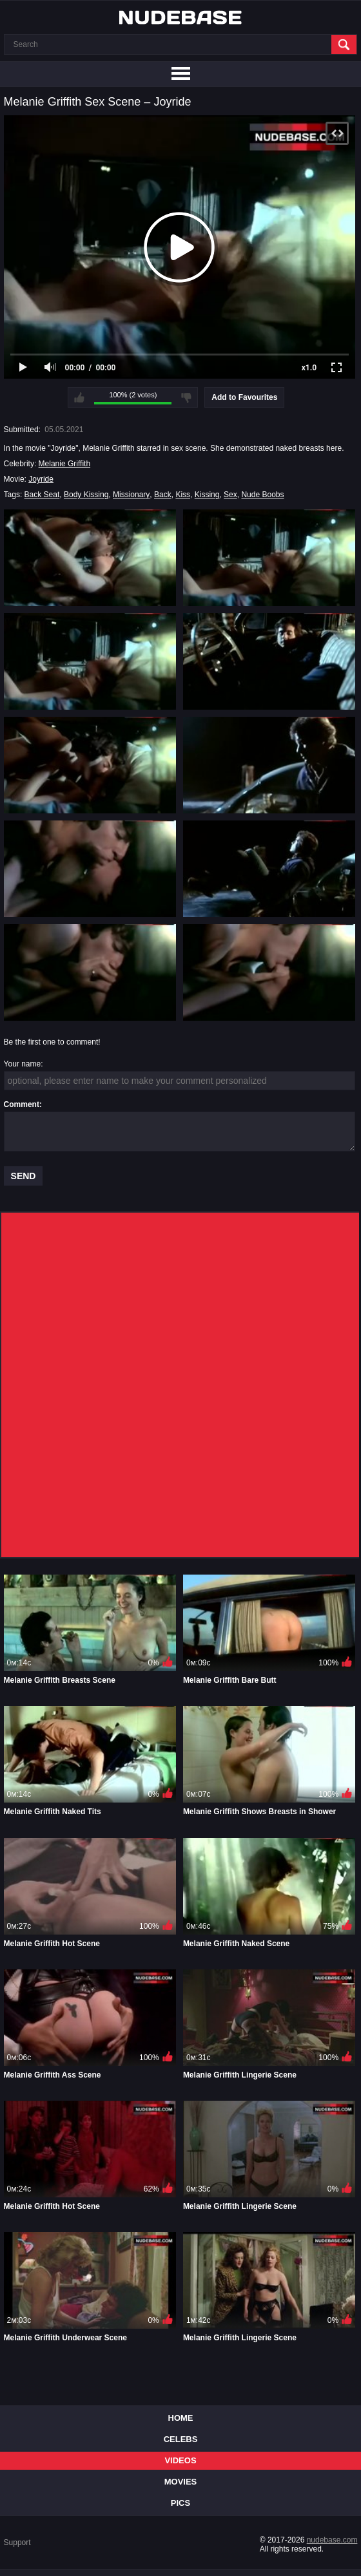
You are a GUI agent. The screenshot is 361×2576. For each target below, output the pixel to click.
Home (180, 2418)
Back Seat (42, 494)
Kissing (207, 494)
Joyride (41, 479)
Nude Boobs (262, 494)
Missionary (131, 494)
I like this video (79, 397)
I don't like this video (186, 397)
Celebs (181, 2439)
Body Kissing (86, 494)
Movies (180, 2481)
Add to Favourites (244, 397)
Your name (22, 1063)
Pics (180, 2503)
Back (162, 494)
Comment (21, 1104)
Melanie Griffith (64, 463)
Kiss (182, 494)
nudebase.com (332, 2539)
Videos (180, 2460)
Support (17, 2542)
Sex (230, 494)
